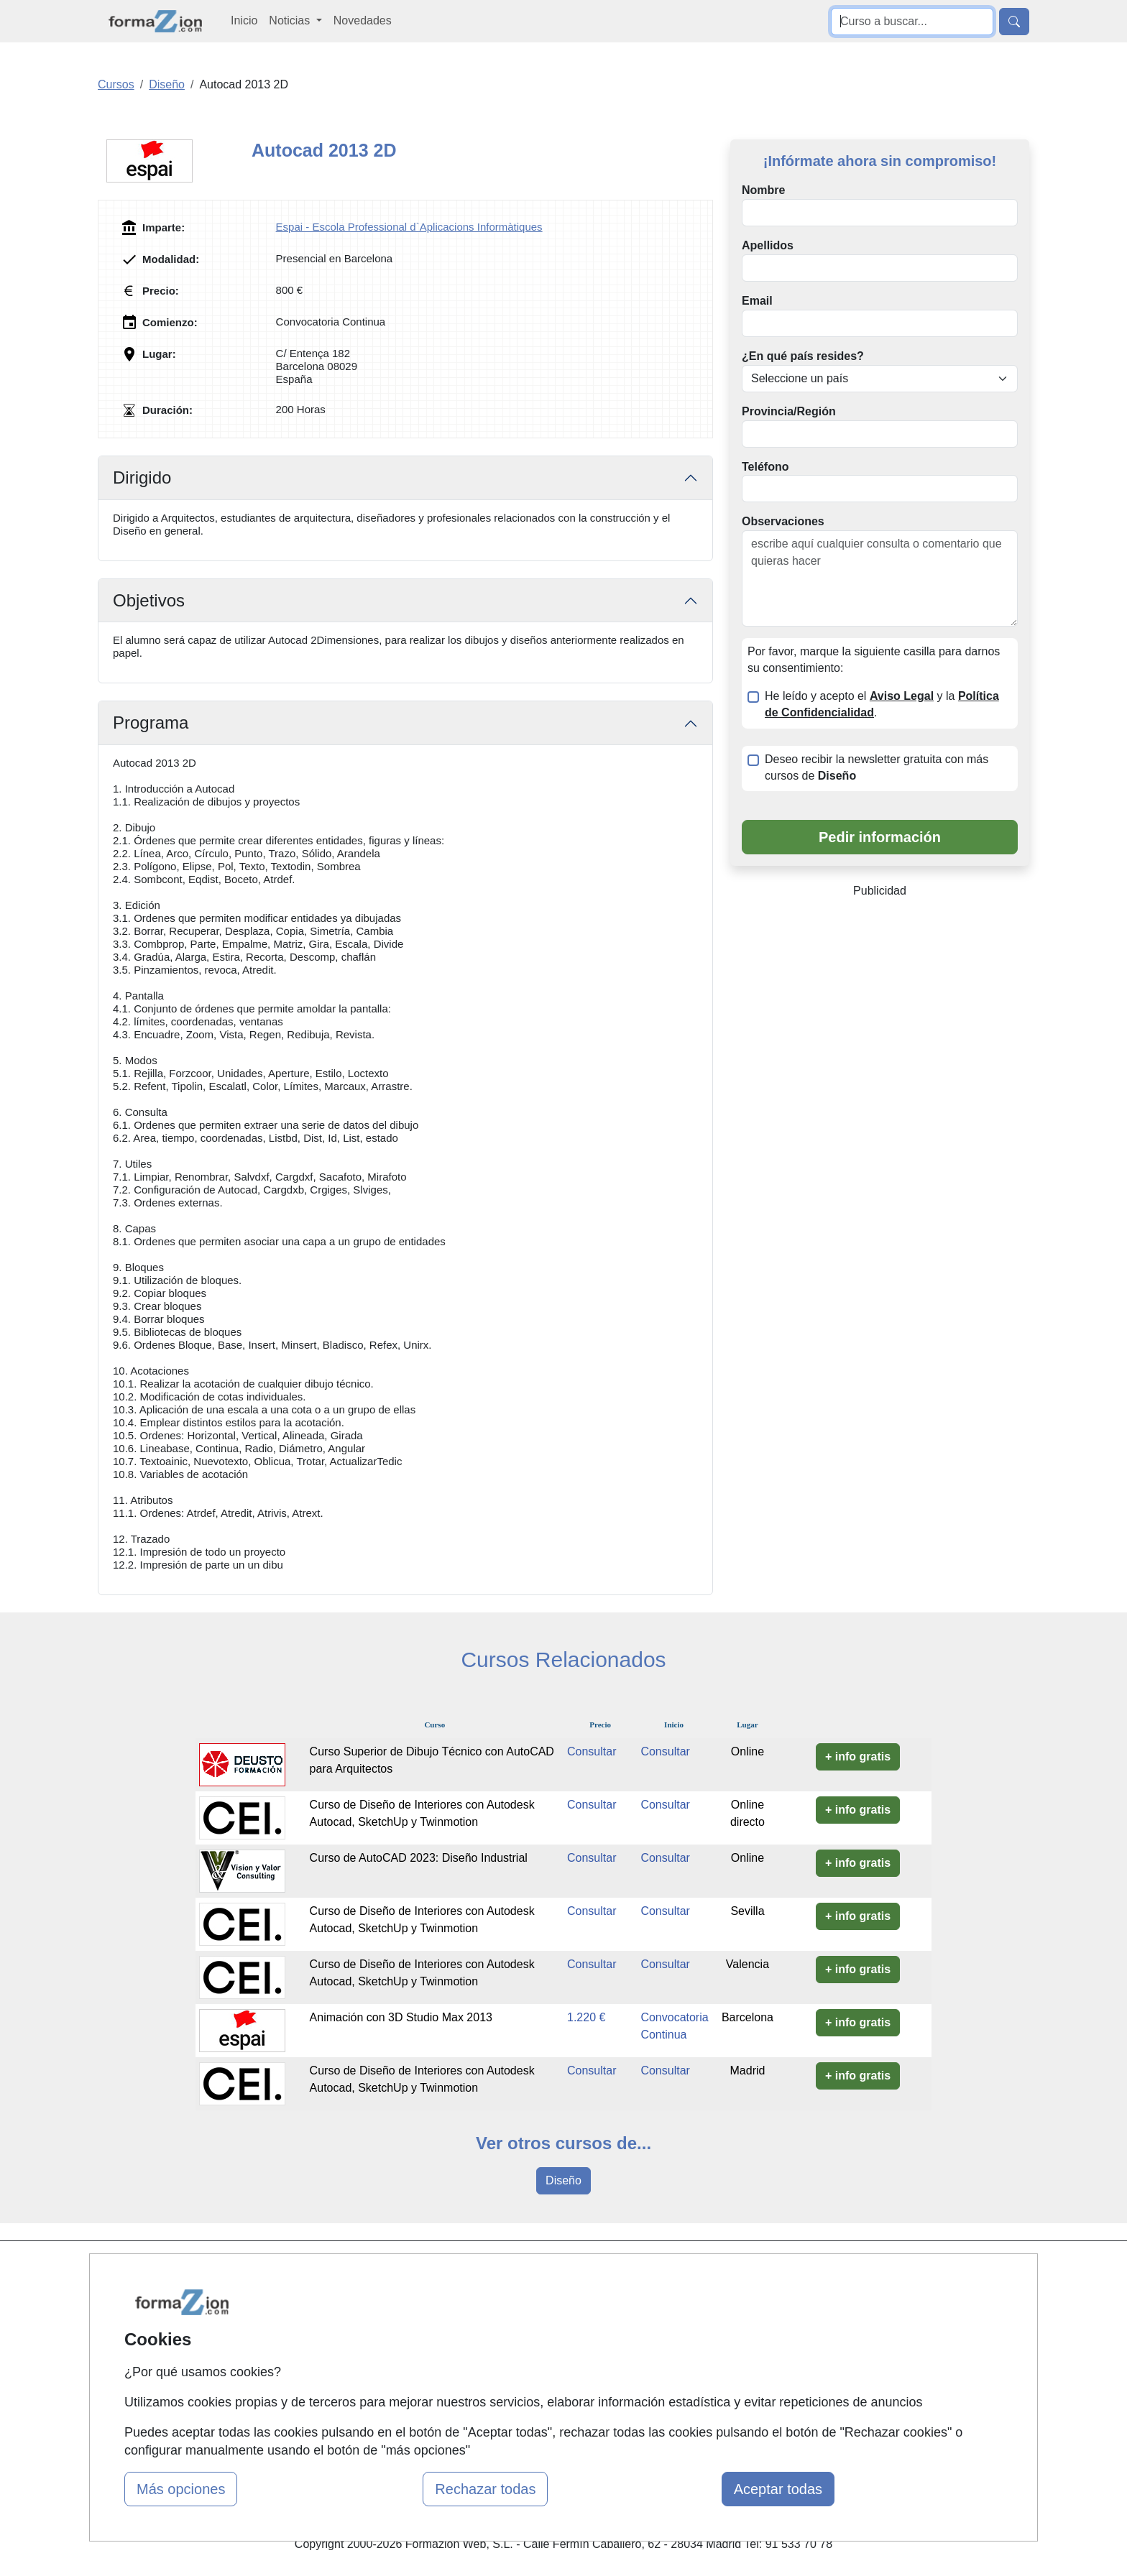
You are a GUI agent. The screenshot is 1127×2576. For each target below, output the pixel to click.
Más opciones (181, 2489)
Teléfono (765, 467)
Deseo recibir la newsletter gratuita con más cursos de (876, 767)
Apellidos (768, 245)
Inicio (244, 20)
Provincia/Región (789, 411)
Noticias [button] (291, 20)
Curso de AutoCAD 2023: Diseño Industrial (419, 1858)
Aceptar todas (778, 2489)
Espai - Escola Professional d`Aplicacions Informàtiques (409, 227)
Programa (150, 722)
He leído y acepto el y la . (882, 704)
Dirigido (142, 477)
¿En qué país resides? (803, 356)
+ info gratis (858, 1756)
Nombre (763, 190)
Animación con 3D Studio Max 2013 (401, 2017)
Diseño (563, 2180)
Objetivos (149, 600)
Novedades (363, 20)
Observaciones (783, 521)
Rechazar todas (485, 2489)
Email (757, 301)
